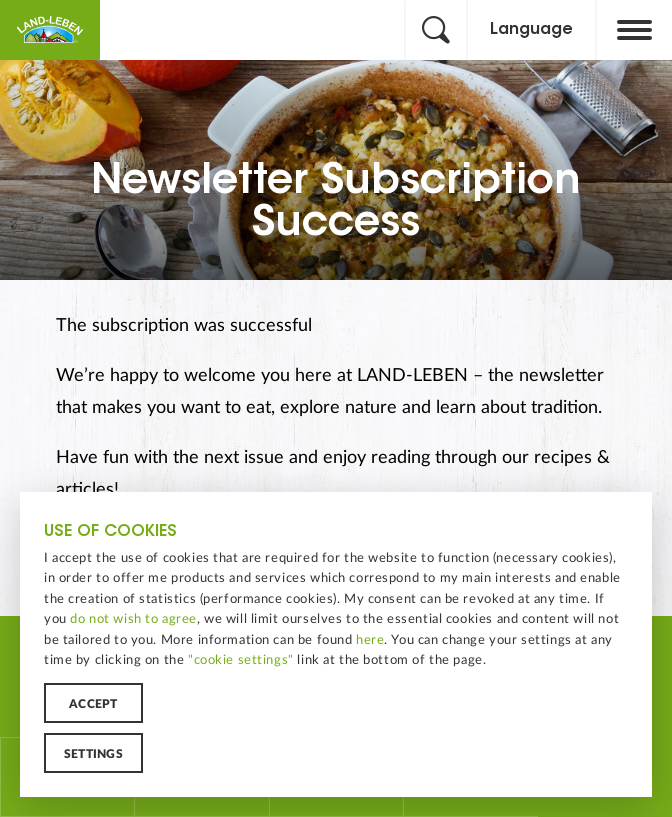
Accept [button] (93, 704)
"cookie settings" (241, 660)
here (370, 640)
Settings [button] (93, 754)
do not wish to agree (133, 619)
